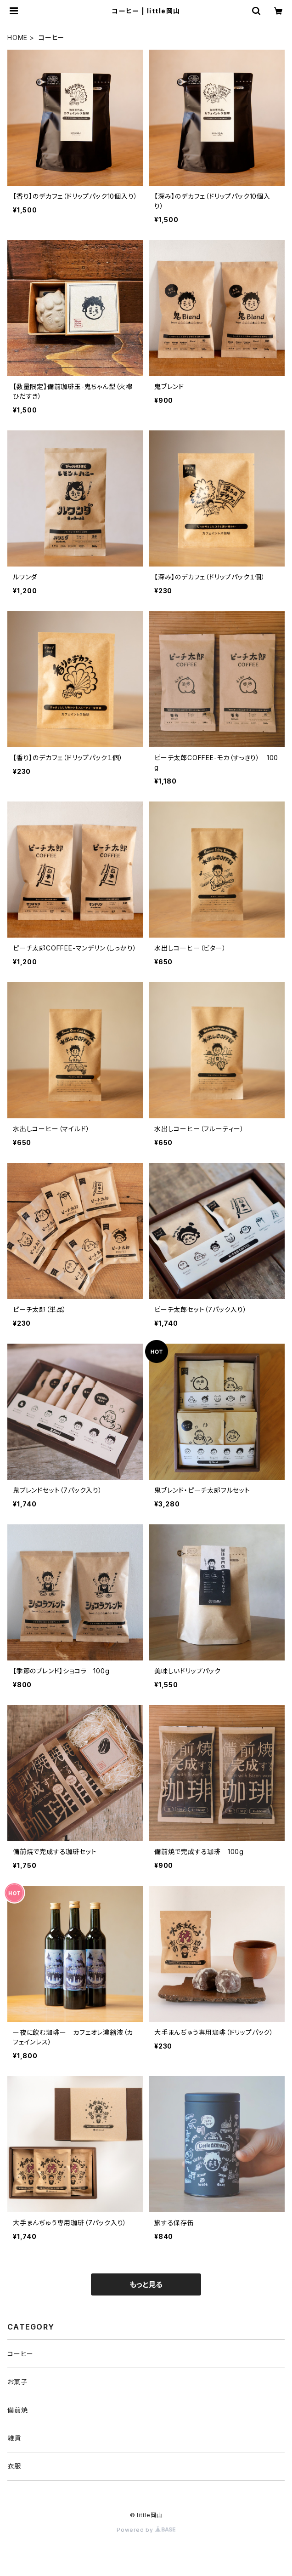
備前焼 (17, 2410)
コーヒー (20, 2354)
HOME (17, 37)
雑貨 (14, 2438)
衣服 (14, 2466)
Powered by (146, 2529)
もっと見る (146, 2284)
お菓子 (17, 2382)
